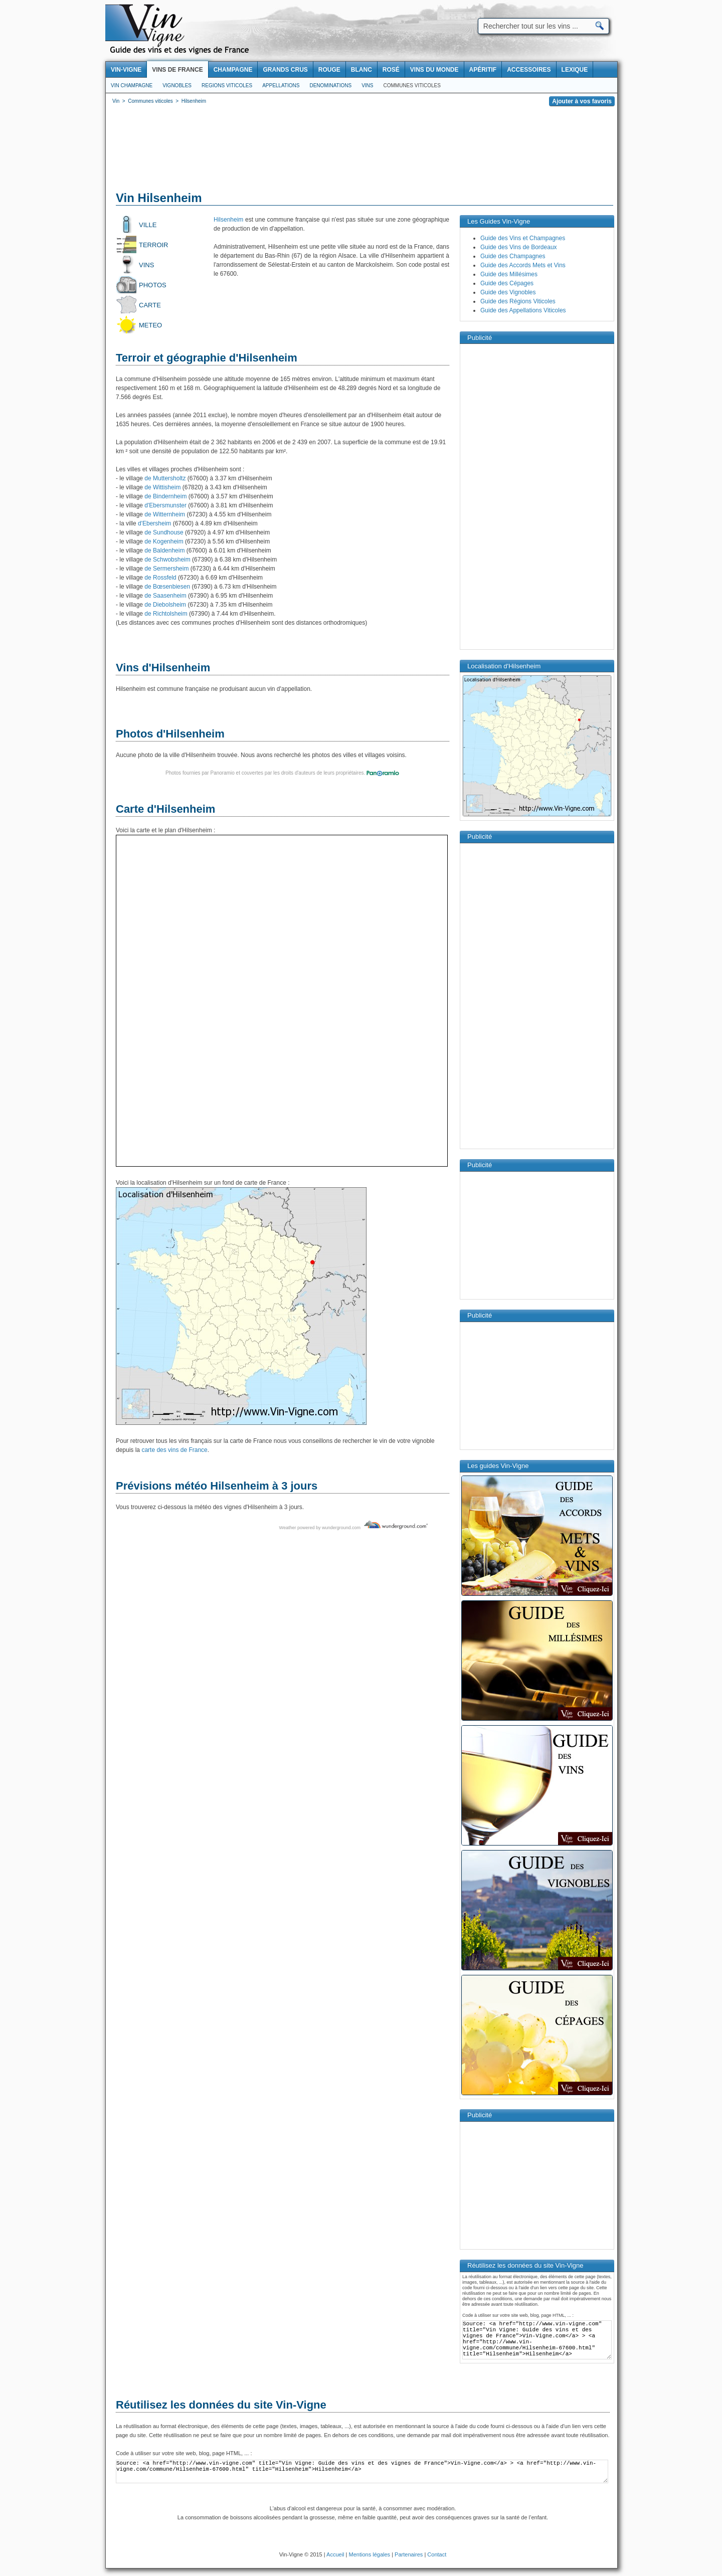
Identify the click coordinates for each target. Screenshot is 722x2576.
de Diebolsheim (164, 604)
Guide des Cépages (506, 283)
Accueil (335, 2554)
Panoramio (222, 773)
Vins (367, 85)
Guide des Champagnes (512, 256)
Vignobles (177, 85)
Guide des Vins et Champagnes (522, 238)
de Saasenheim (165, 595)
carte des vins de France (174, 1449)
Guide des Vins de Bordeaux (518, 247)
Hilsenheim (228, 219)
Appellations (280, 85)
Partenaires (409, 2554)
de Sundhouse (163, 532)
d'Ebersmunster (165, 505)
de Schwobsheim (167, 559)
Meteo (150, 325)
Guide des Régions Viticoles (518, 301)
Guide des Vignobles (508, 292)
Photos (152, 285)
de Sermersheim (166, 568)
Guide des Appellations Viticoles (523, 310)
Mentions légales (370, 2554)
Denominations (330, 85)
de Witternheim (164, 514)
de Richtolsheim (165, 613)
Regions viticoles (227, 85)
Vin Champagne (131, 85)
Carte (150, 305)
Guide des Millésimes (508, 274)
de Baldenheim (164, 550)
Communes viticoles (411, 85)
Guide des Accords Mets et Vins (523, 265)
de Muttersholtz (164, 478)
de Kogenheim (163, 541)
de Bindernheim (165, 496)
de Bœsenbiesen (166, 586)
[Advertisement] (361, 150)
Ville (147, 225)
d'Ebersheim (153, 523)
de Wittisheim (161, 487)
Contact (436, 2554)
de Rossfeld (159, 577)
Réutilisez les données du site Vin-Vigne (221, 2405)
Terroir (153, 245)
